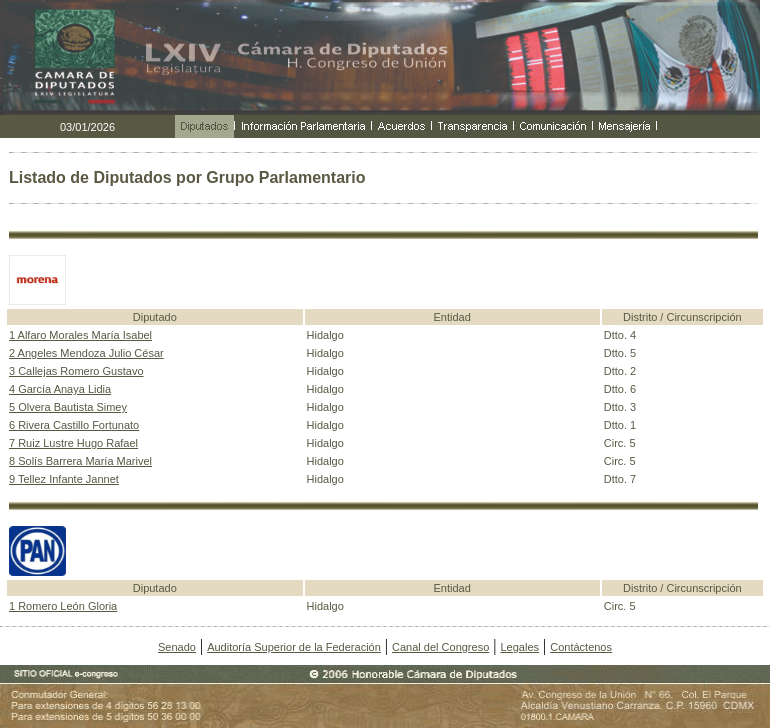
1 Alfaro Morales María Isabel (80, 335)
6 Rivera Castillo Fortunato (74, 425)
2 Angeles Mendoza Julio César (86, 353)
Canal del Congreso (440, 647)
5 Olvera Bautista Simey (68, 407)
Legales (519, 647)
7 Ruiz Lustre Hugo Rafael (73, 443)
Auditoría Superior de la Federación (294, 647)
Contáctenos (581, 647)
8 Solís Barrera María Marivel (80, 461)
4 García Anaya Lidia (60, 389)
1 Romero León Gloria (63, 606)
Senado (177, 647)
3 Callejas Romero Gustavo (76, 371)
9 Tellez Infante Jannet (64, 479)
